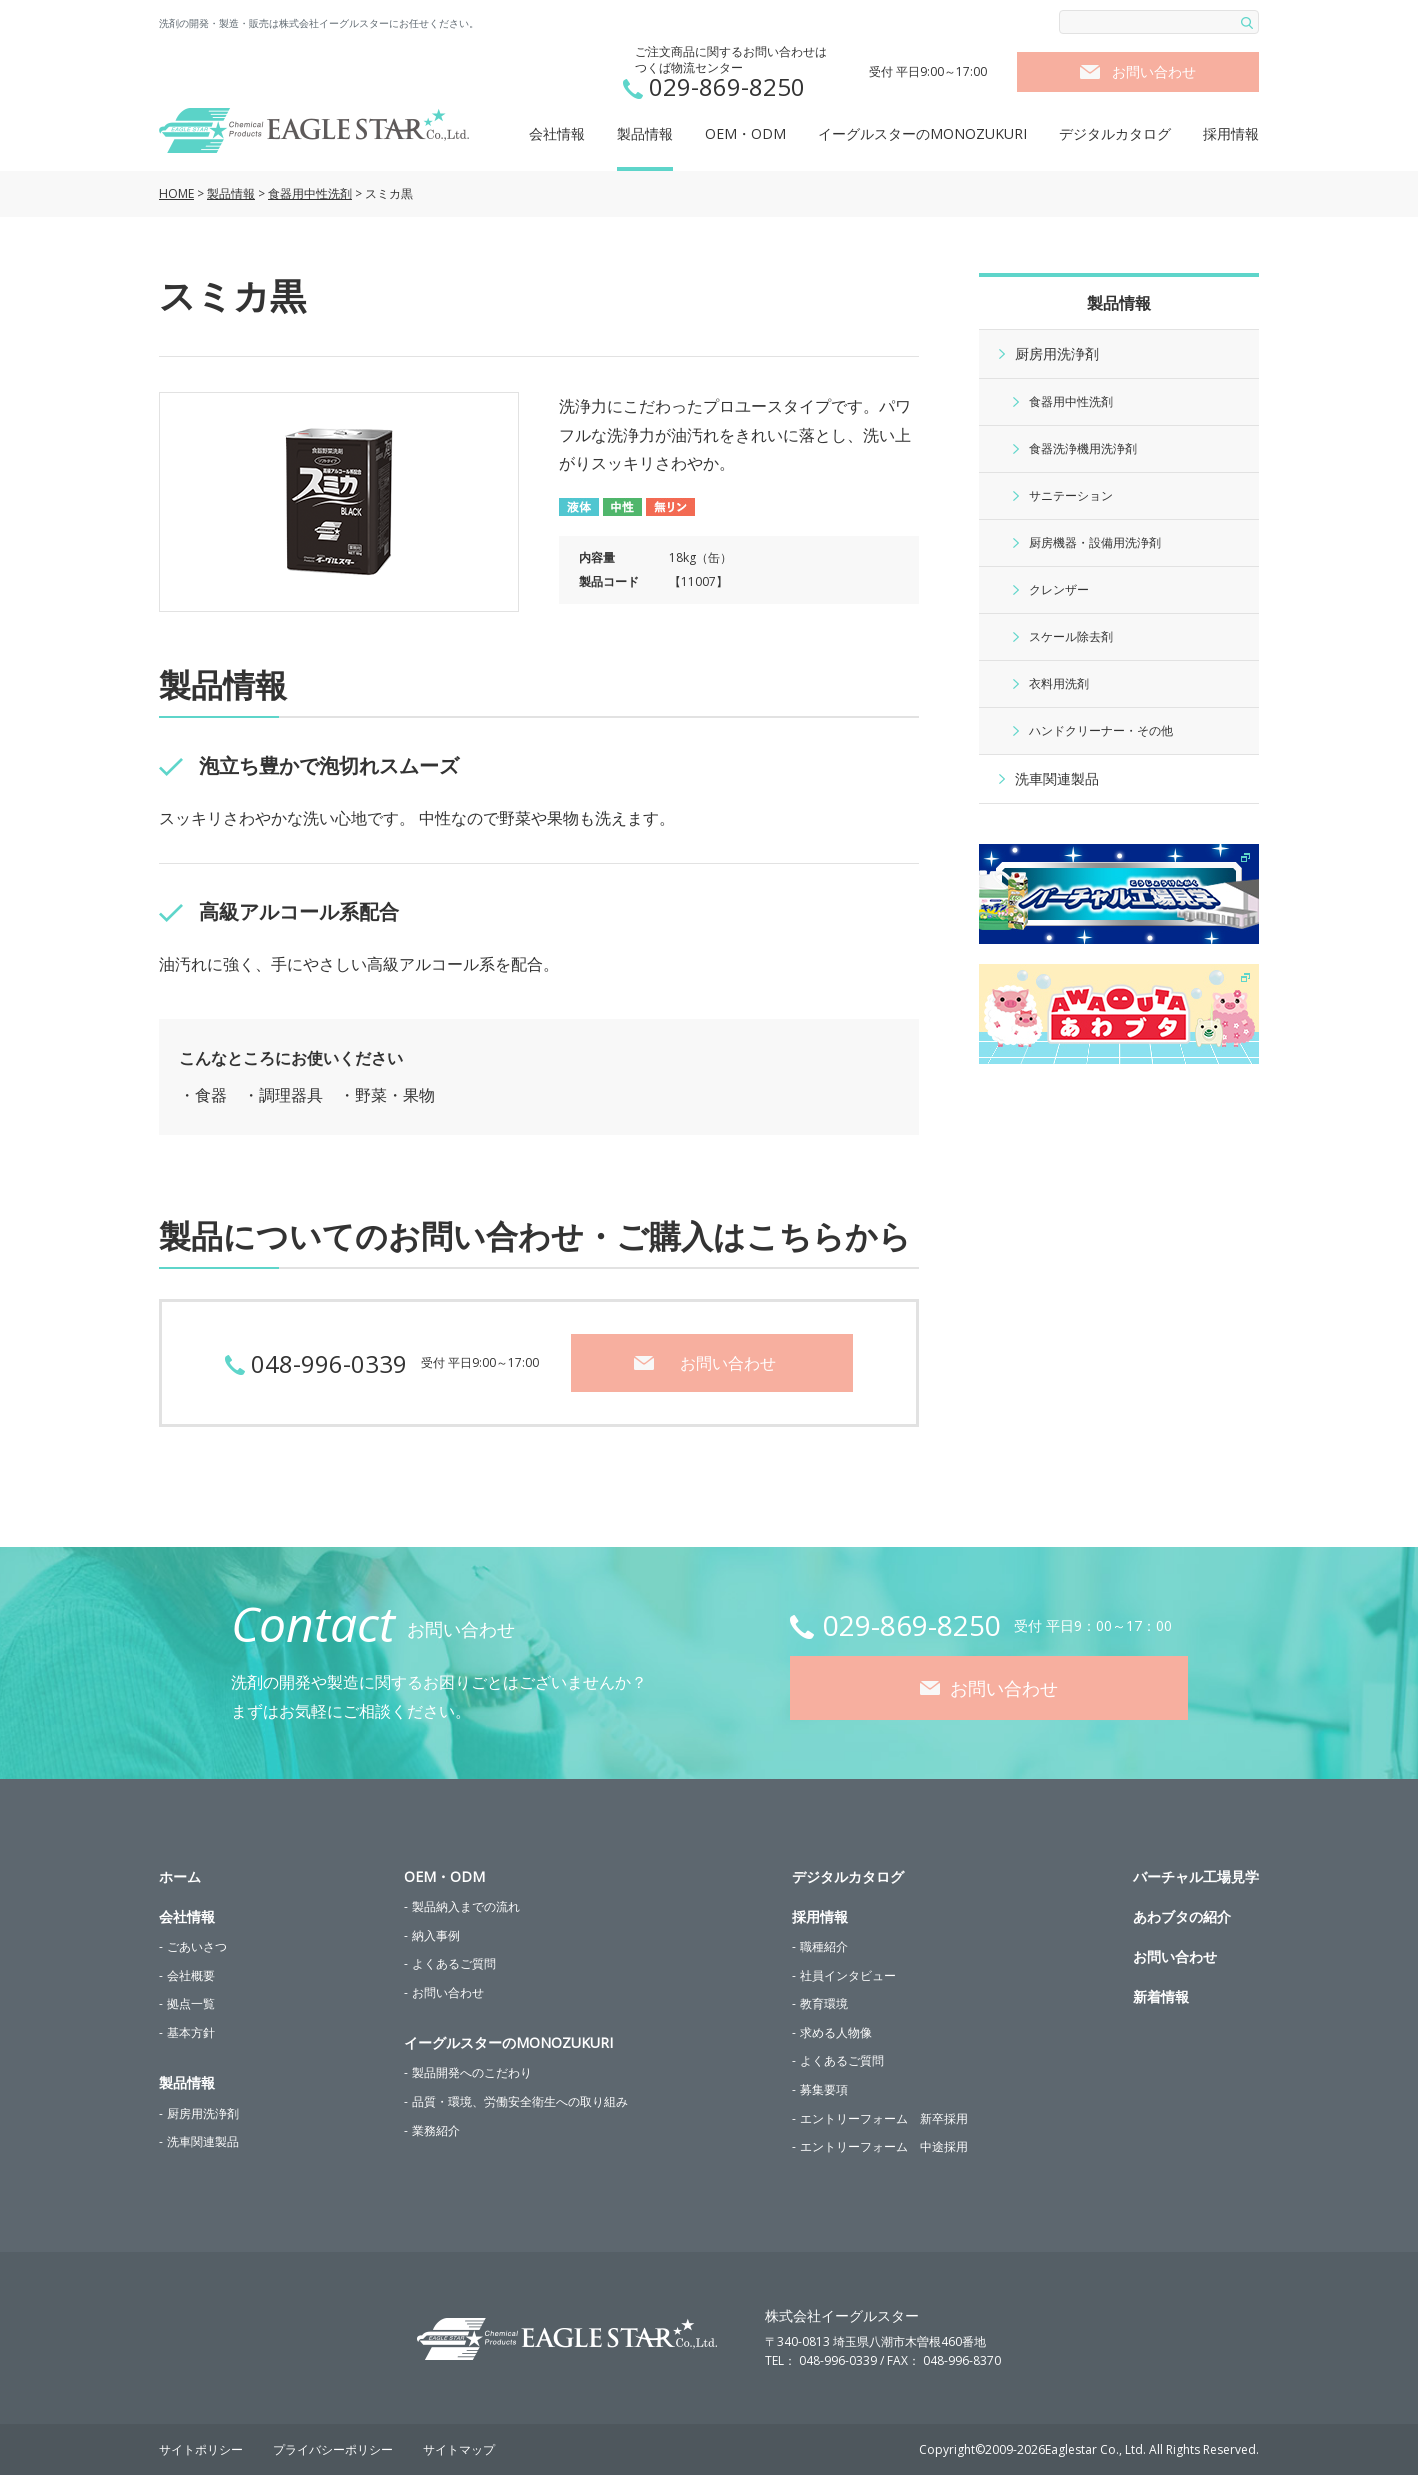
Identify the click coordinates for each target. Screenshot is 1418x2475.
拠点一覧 (191, 2003)
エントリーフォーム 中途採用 (884, 2146)
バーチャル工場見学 (1196, 1876)
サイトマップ (459, 2449)
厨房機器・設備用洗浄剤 (1095, 542)
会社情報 (557, 133)
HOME (176, 193)
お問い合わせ (1154, 71)
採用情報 (1231, 133)
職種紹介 (824, 1946)
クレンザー (1059, 589)
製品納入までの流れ (466, 1906)
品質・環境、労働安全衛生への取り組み (520, 2101)
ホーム (180, 1876)
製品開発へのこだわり (472, 2072)
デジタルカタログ (1115, 133)
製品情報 (645, 133)
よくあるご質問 (454, 1963)
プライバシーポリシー (333, 2449)
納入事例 (436, 1935)
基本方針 (191, 2032)
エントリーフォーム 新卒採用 (884, 2118)
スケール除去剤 (1071, 636)
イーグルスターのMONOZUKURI (922, 133)
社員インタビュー (848, 1975)
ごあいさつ (197, 1946)
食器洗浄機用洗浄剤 (1083, 448)
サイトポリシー (201, 2449)
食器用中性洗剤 (310, 193)
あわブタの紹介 (1182, 1916)
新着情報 (1161, 1996)
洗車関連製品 (1057, 778)
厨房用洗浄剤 (1057, 353)
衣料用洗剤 (1059, 683)
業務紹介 (436, 2130)
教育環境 (824, 2003)
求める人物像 (836, 2032)
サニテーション (1071, 495)
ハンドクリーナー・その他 (1101, 730)
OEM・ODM (745, 133)
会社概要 (191, 1975)
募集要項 (824, 2089)
